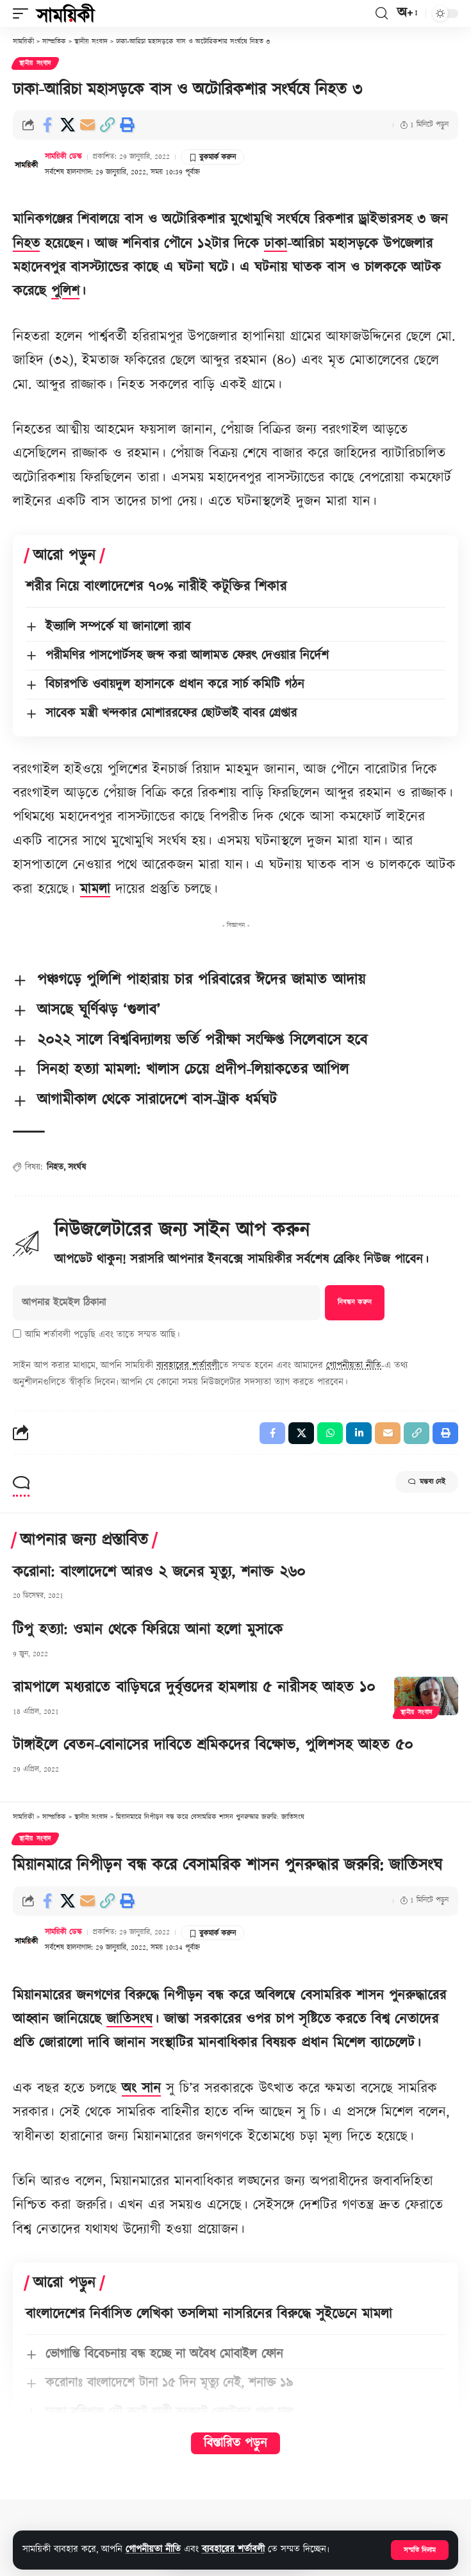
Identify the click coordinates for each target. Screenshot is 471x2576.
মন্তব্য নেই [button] (426, 1482)
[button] (420, 2550)
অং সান (141, 2088)
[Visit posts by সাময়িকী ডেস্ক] (26, 164)
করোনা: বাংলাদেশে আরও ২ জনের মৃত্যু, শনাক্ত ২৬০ (159, 1572)
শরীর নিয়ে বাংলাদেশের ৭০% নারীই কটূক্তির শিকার (156, 587)
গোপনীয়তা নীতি (153, 2549)
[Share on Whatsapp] (330, 1433)
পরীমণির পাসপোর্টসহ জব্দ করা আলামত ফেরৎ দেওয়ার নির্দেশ (187, 656)
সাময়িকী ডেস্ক (63, 156)
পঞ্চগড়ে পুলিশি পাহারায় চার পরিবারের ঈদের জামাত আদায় (201, 980)
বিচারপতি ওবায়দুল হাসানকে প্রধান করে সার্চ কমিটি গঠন (174, 685)
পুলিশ (65, 291)
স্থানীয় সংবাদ (35, 63)
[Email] (87, 125)
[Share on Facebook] (47, 125)
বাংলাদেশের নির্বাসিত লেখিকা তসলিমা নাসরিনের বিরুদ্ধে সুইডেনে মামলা (209, 2314)
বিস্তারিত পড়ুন (235, 2443)
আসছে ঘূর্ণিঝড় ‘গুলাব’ (98, 1010)
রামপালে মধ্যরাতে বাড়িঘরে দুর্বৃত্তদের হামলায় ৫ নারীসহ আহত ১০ (194, 1688)
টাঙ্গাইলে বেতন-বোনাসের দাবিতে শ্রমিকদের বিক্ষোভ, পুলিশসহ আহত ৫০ (213, 1745)
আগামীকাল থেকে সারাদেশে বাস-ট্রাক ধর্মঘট (157, 1100)
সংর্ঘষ (77, 1167)
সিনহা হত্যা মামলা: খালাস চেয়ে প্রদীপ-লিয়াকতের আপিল (193, 1070)
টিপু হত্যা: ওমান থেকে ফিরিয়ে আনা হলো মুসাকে (148, 1630)
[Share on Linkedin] (359, 1433)
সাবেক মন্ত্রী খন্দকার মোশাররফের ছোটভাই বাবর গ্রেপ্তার (171, 713)
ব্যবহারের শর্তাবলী (233, 2549)
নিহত (26, 244)
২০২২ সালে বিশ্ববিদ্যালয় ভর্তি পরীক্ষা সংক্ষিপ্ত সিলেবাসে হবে (202, 1040)
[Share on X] (67, 125)
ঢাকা (275, 244)
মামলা (95, 889)
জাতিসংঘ (129, 2019)
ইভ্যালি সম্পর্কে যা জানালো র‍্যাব (117, 627)
